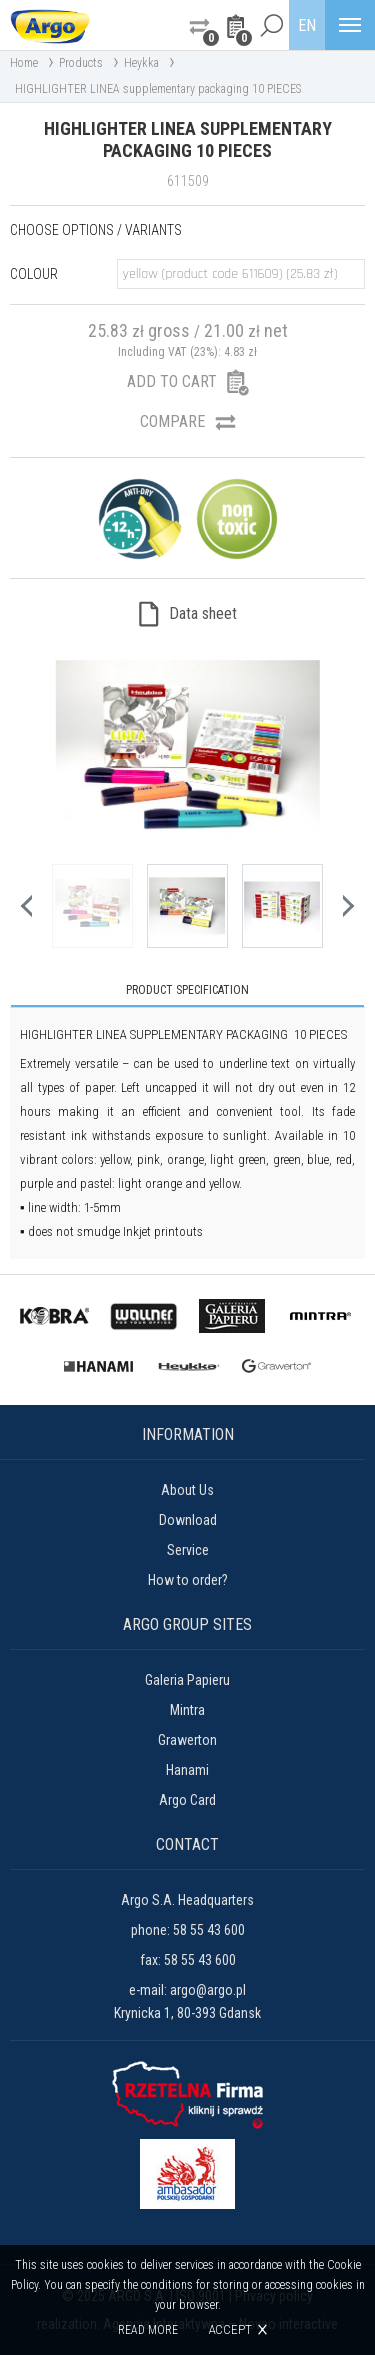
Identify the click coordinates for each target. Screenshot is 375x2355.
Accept (230, 2329)
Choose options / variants (96, 230)
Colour (34, 274)
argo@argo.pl (208, 1990)
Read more (148, 2330)
